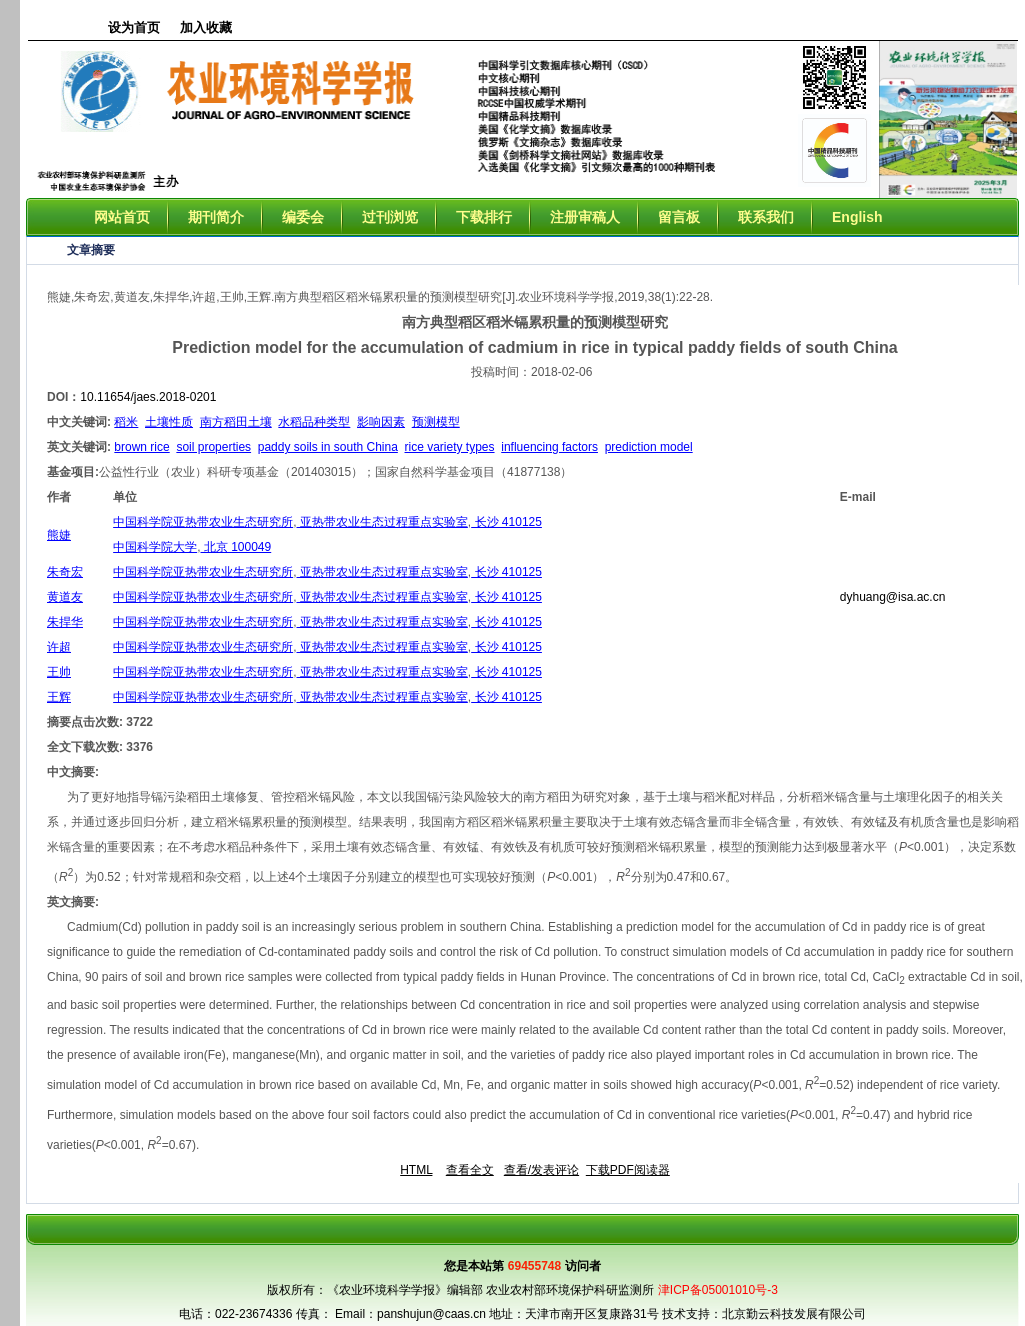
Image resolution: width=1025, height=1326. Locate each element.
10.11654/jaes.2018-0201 (148, 397)
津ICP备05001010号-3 (718, 1290)
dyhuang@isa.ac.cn (893, 597)
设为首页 (134, 27)
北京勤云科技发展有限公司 (794, 1314)
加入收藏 (206, 27)
